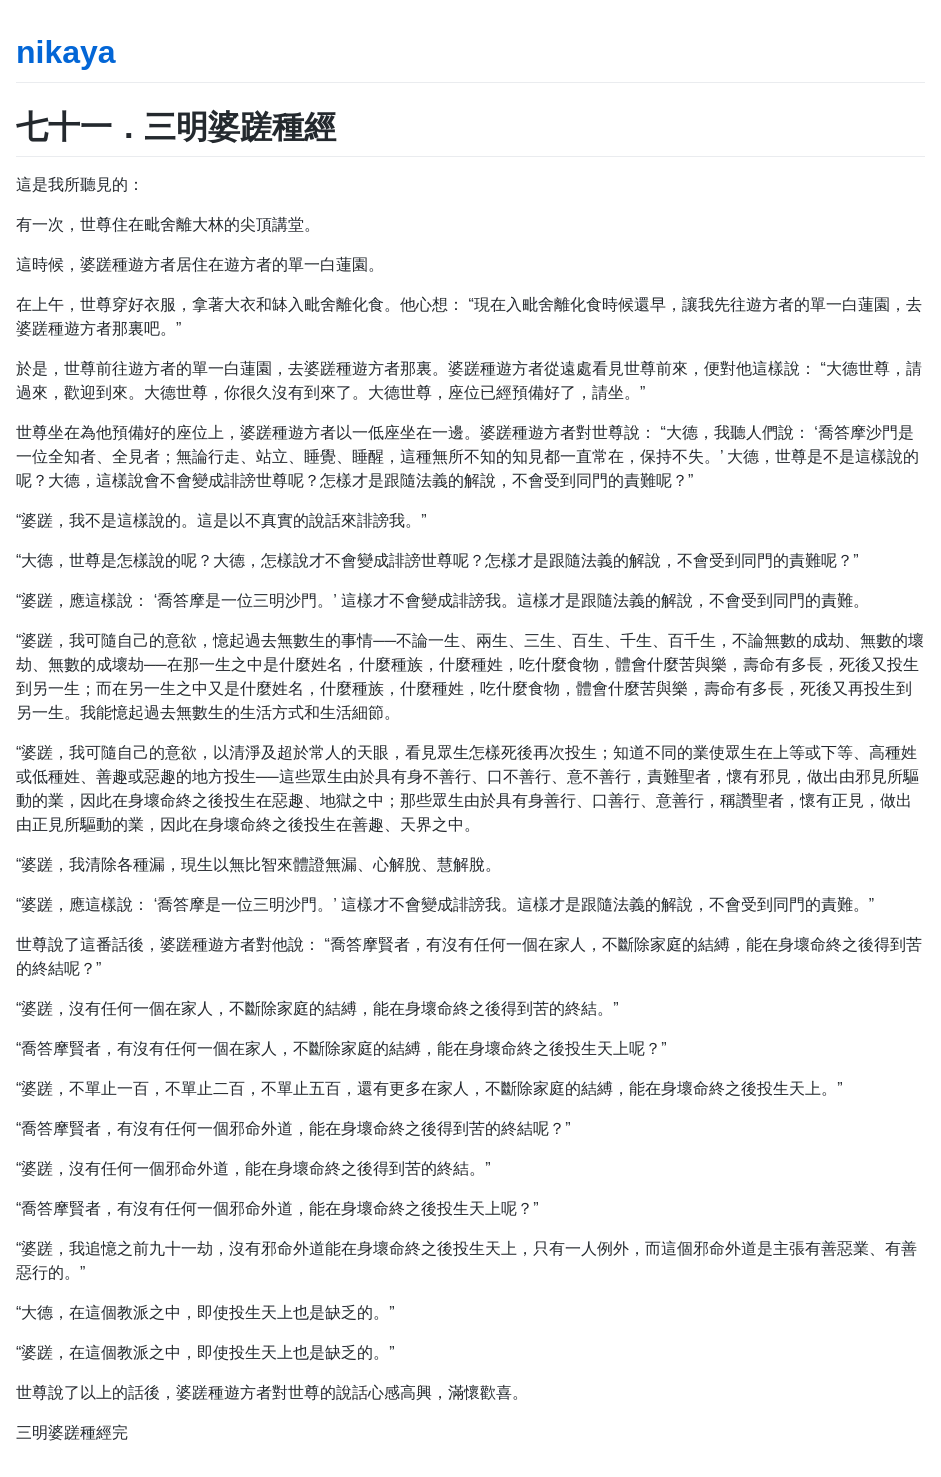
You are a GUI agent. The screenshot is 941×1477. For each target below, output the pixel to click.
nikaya (66, 52)
